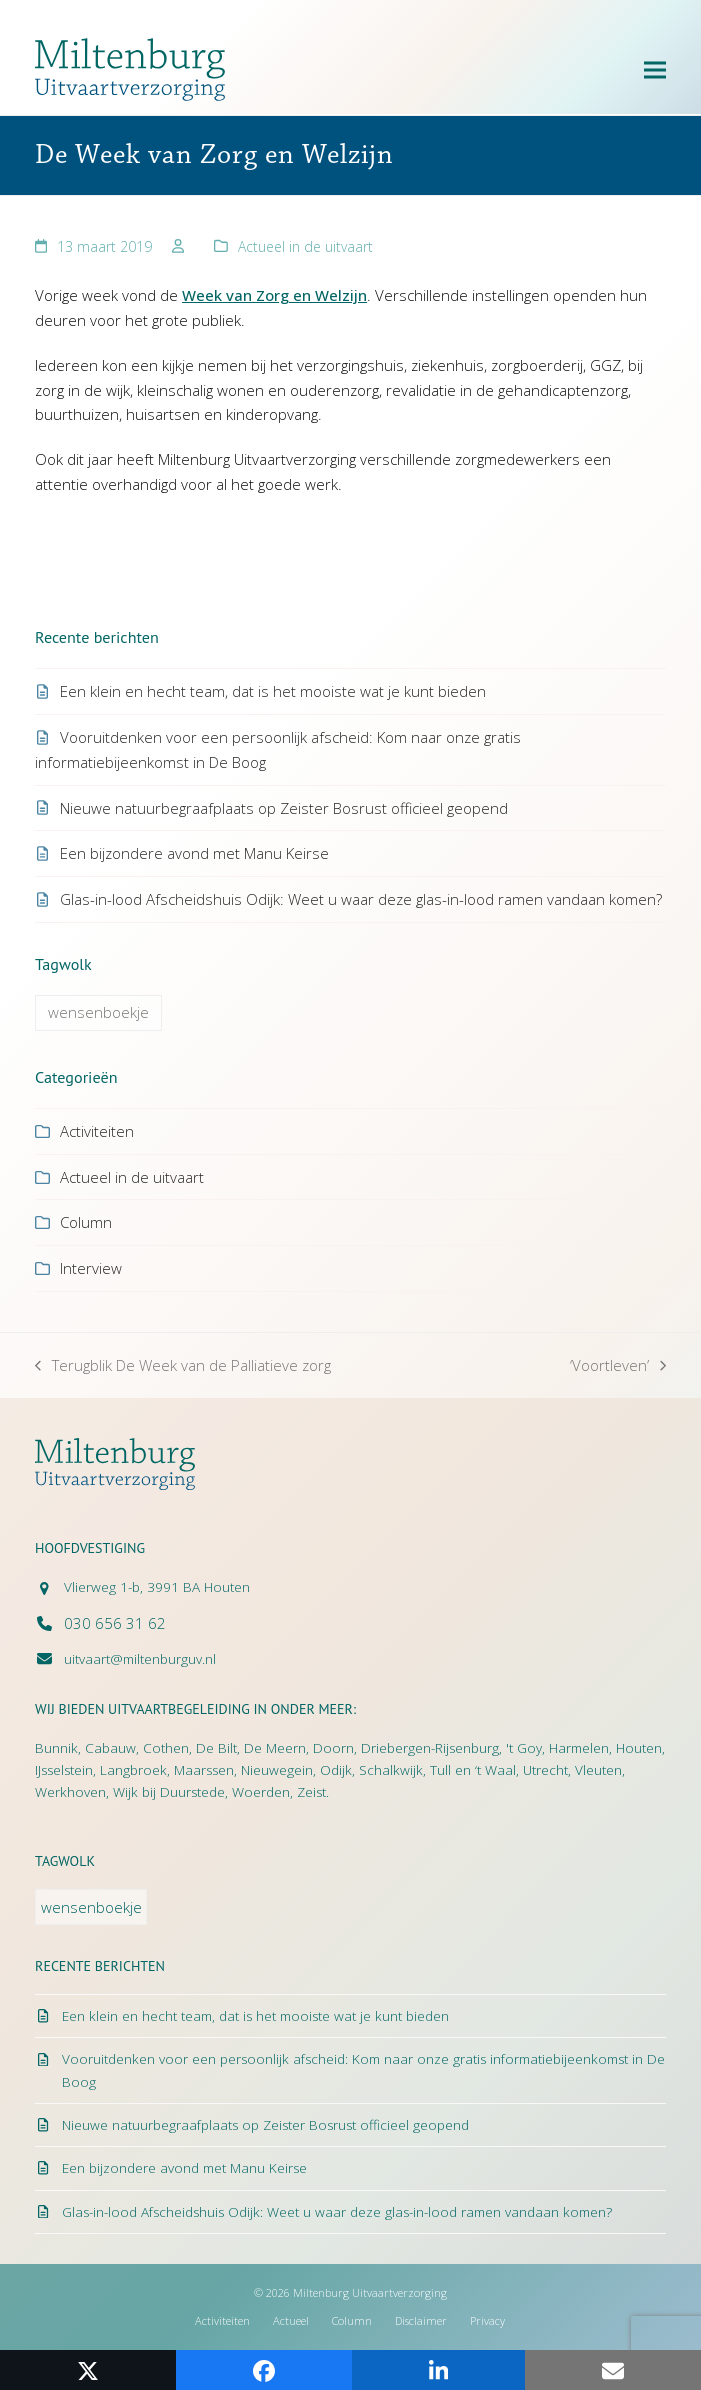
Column (86, 1222)
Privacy (487, 2320)
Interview (91, 1268)
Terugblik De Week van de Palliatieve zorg (183, 1366)
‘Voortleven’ (618, 1366)
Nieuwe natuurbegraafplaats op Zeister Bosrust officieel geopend (284, 808)
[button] (655, 69)
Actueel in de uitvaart (305, 246)
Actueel (291, 2320)
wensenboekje (98, 1012)
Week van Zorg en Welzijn (274, 295)
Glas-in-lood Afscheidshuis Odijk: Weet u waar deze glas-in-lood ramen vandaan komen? (361, 899)
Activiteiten (97, 1131)
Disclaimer (421, 2320)
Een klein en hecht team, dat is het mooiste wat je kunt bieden (273, 691)
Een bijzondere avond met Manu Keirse (194, 853)
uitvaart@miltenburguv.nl (140, 1659)
